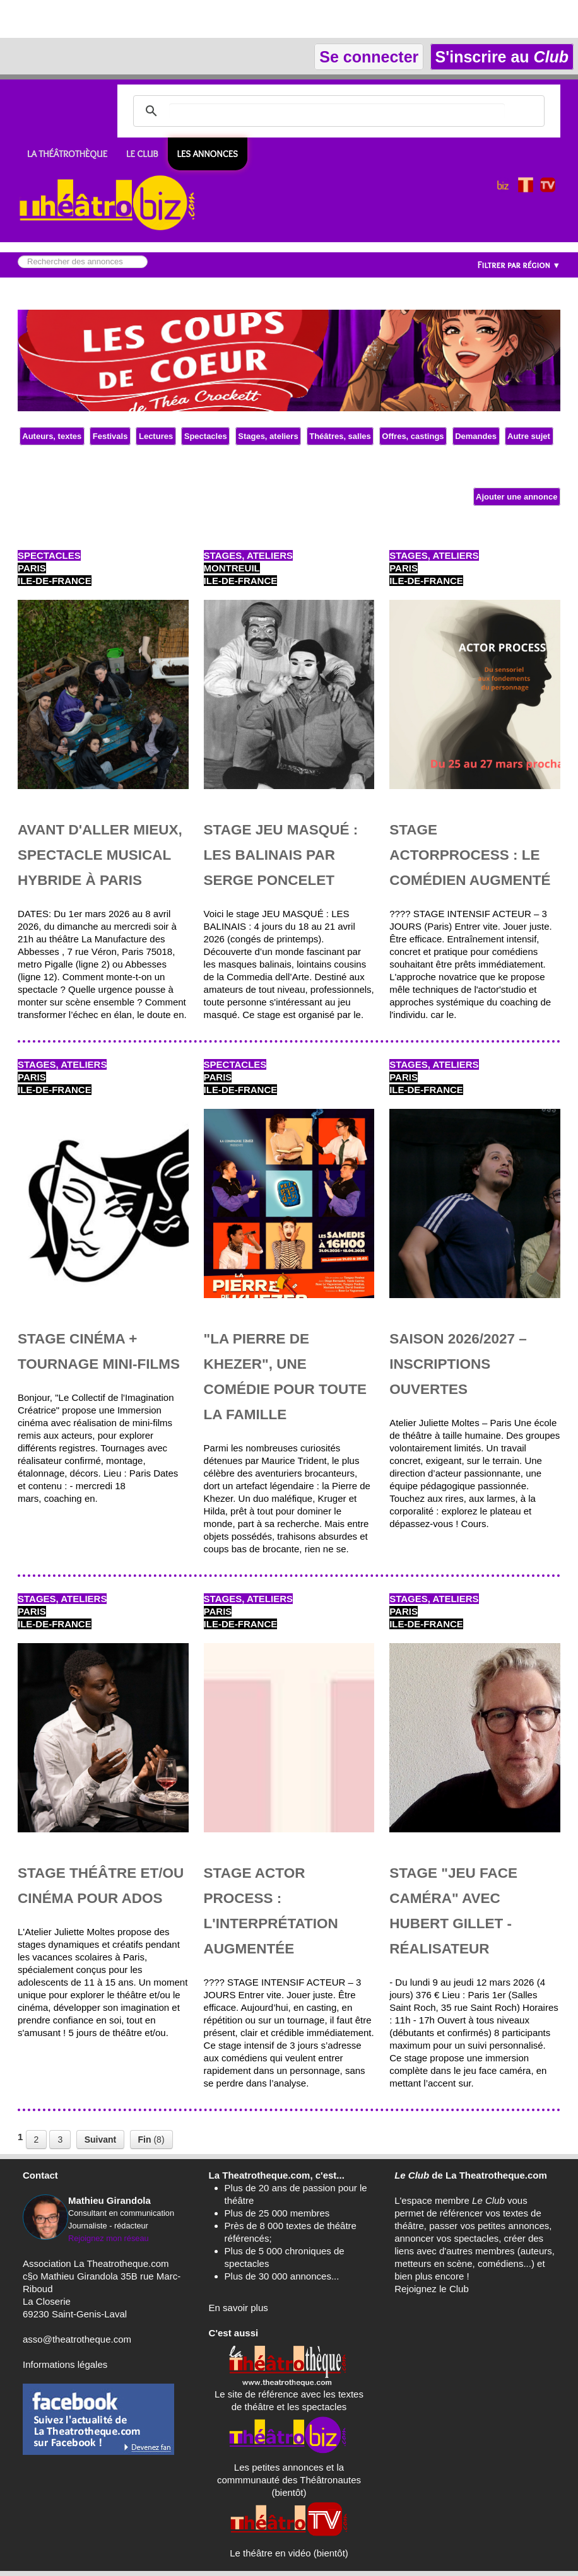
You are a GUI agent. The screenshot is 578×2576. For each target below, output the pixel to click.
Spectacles (205, 436)
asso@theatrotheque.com (77, 2339)
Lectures (155, 436)
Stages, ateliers (268, 436)
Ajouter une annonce (517, 496)
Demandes (476, 436)
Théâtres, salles (340, 436)
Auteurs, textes (52, 436)
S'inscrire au (502, 57)
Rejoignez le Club (431, 2288)
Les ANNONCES (207, 154)
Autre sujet (529, 436)
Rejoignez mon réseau (108, 2238)
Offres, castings (413, 436)
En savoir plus (238, 2307)
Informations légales (65, 2364)
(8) (151, 2139)
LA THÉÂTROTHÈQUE (67, 154)
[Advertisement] (147, 19)
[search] (337, 111)
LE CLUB (142, 154)
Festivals (110, 436)
